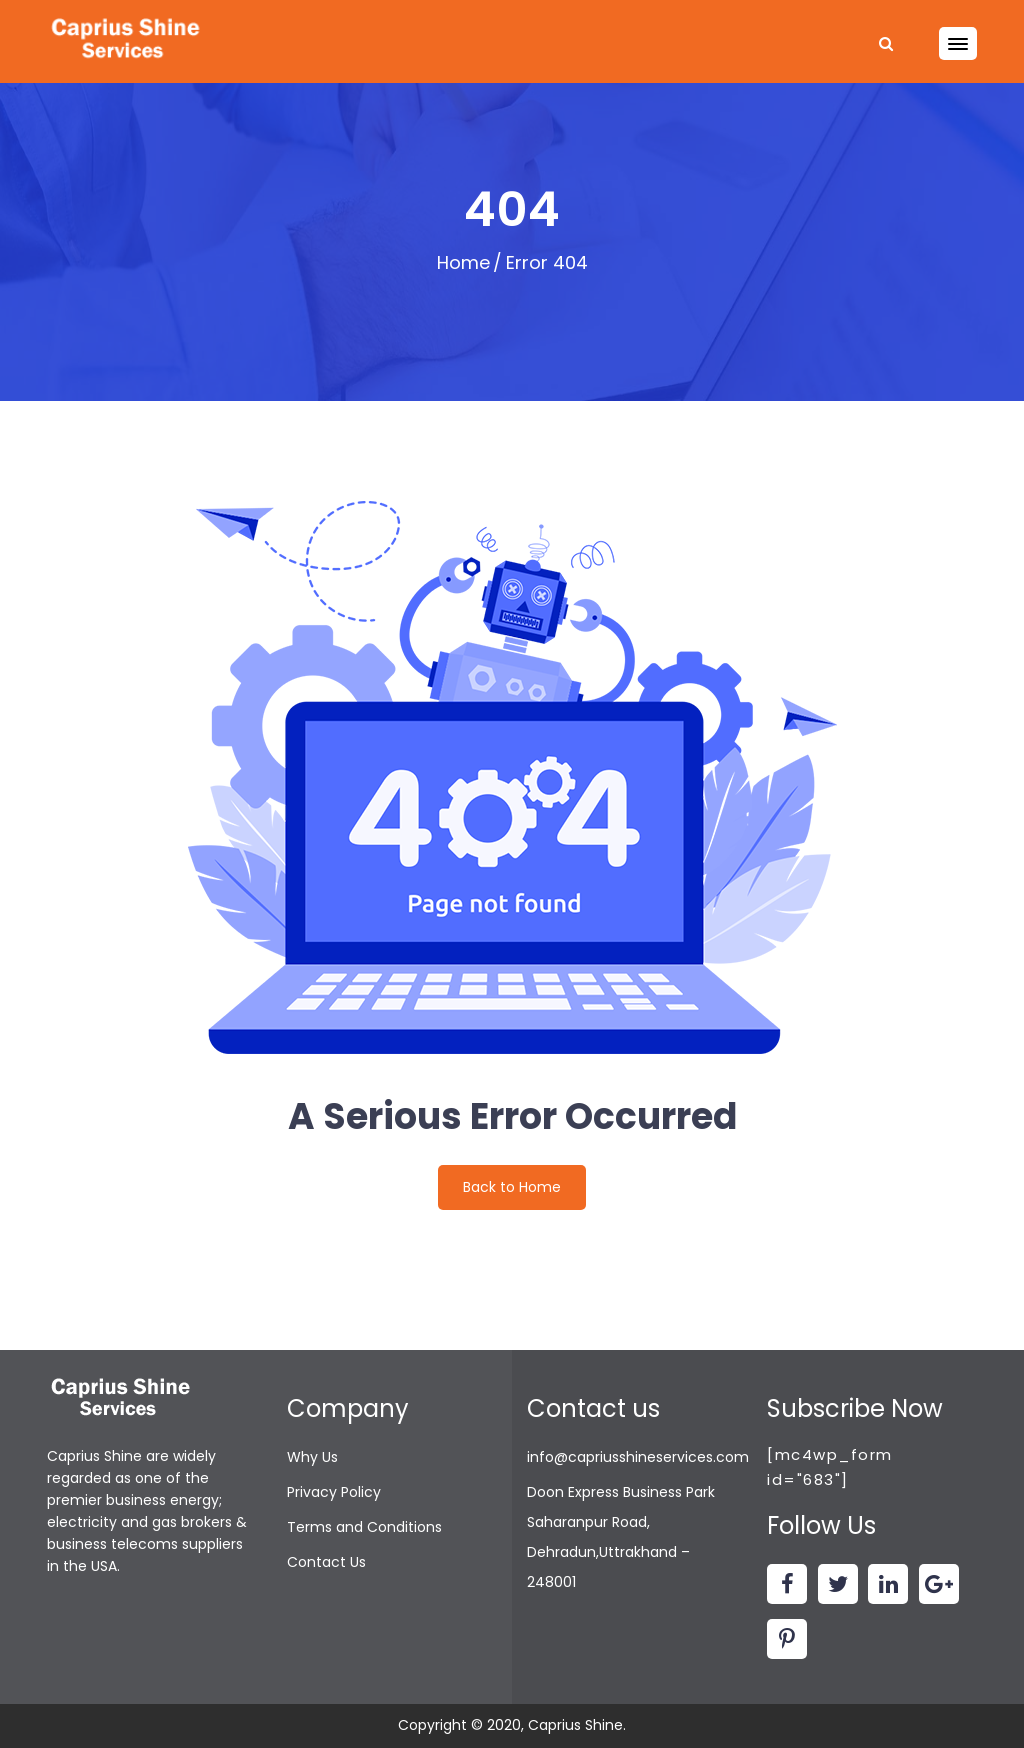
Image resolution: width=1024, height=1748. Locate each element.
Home (463, 262)
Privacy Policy (334, 1492)
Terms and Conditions (364, 1527)
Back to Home (512, 1187)
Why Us (312, 1457)
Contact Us (326, 1562)
